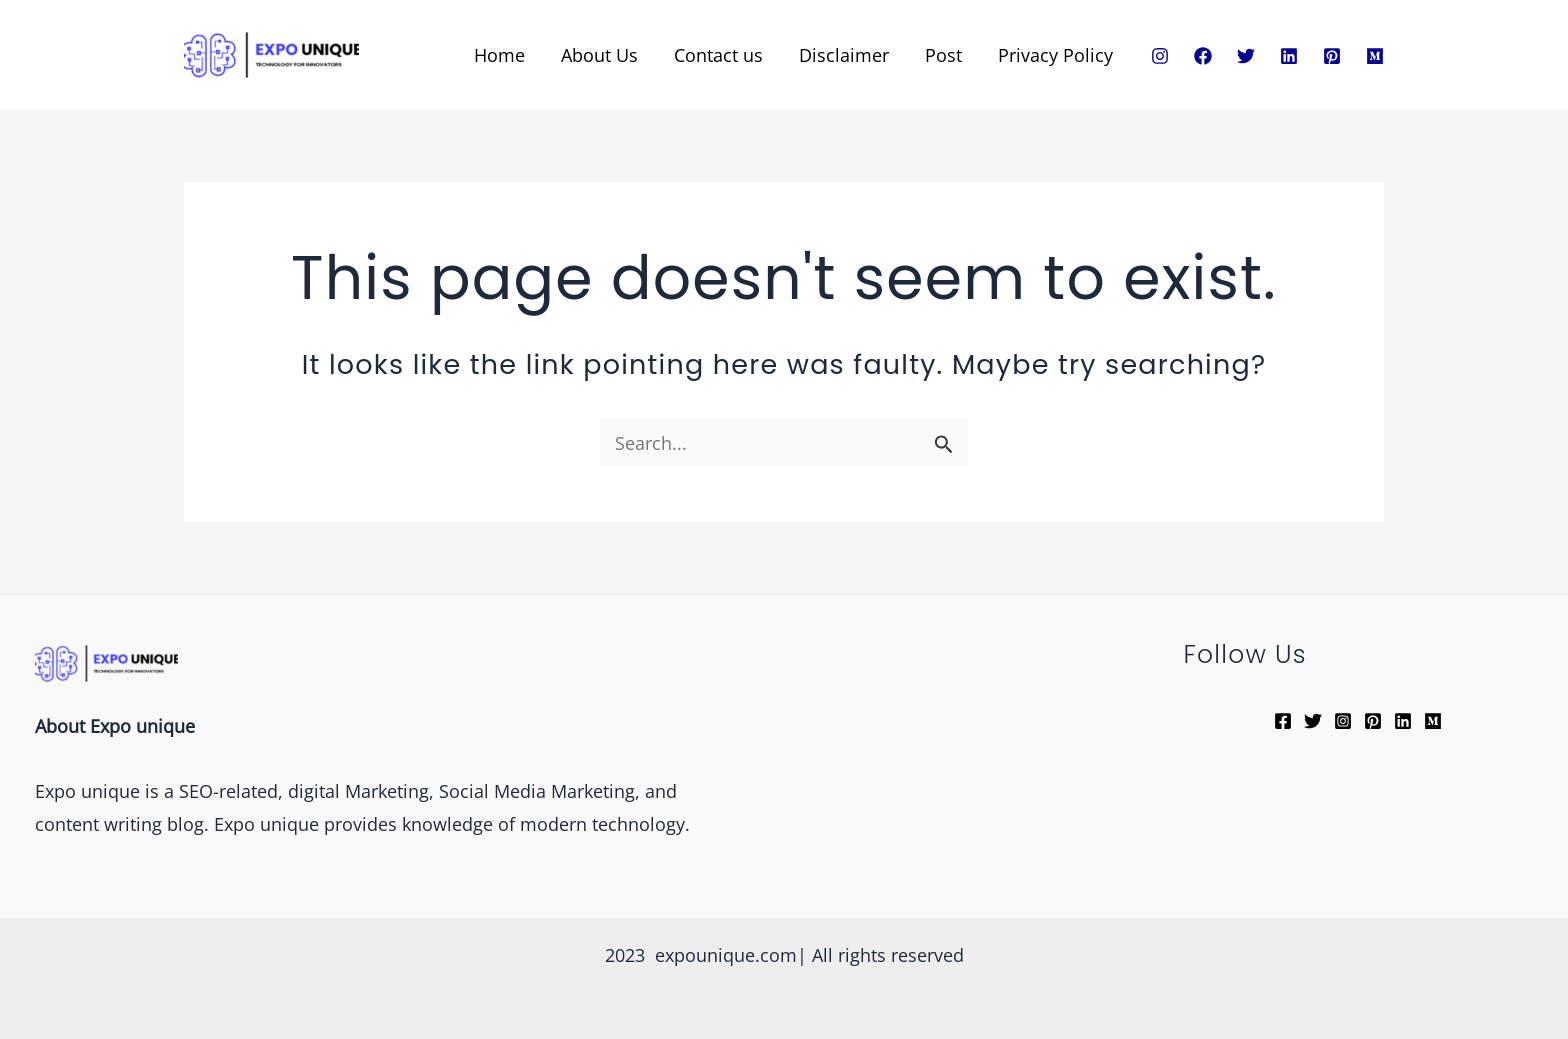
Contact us (718, 55)
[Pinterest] (1332, 56)
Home (499, 55)
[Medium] (1375, 56)
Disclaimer (844, 55)
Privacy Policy (1055, 55)
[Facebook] (1203, 56)
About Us (599, 55)
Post (943, 55)
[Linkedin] (1289, 56)
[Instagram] (1160, 56)
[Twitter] (1246, 56)
